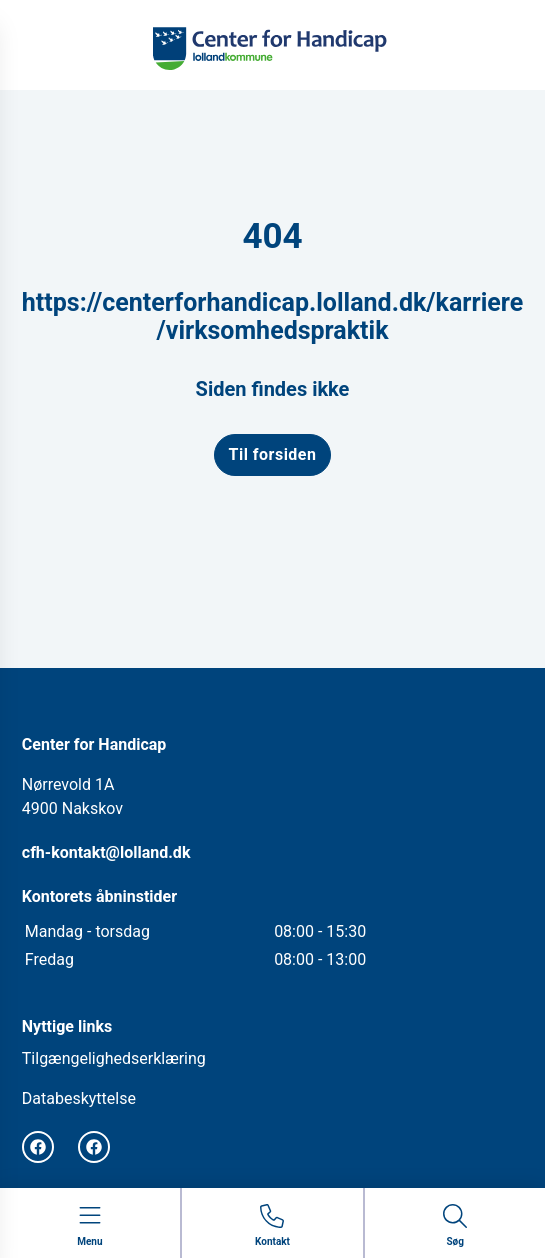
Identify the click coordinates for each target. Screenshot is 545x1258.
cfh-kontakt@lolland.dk (106, 852)
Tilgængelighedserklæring (114, 1058)
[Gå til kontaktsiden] (272, 1226)
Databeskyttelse (79, 1098)
